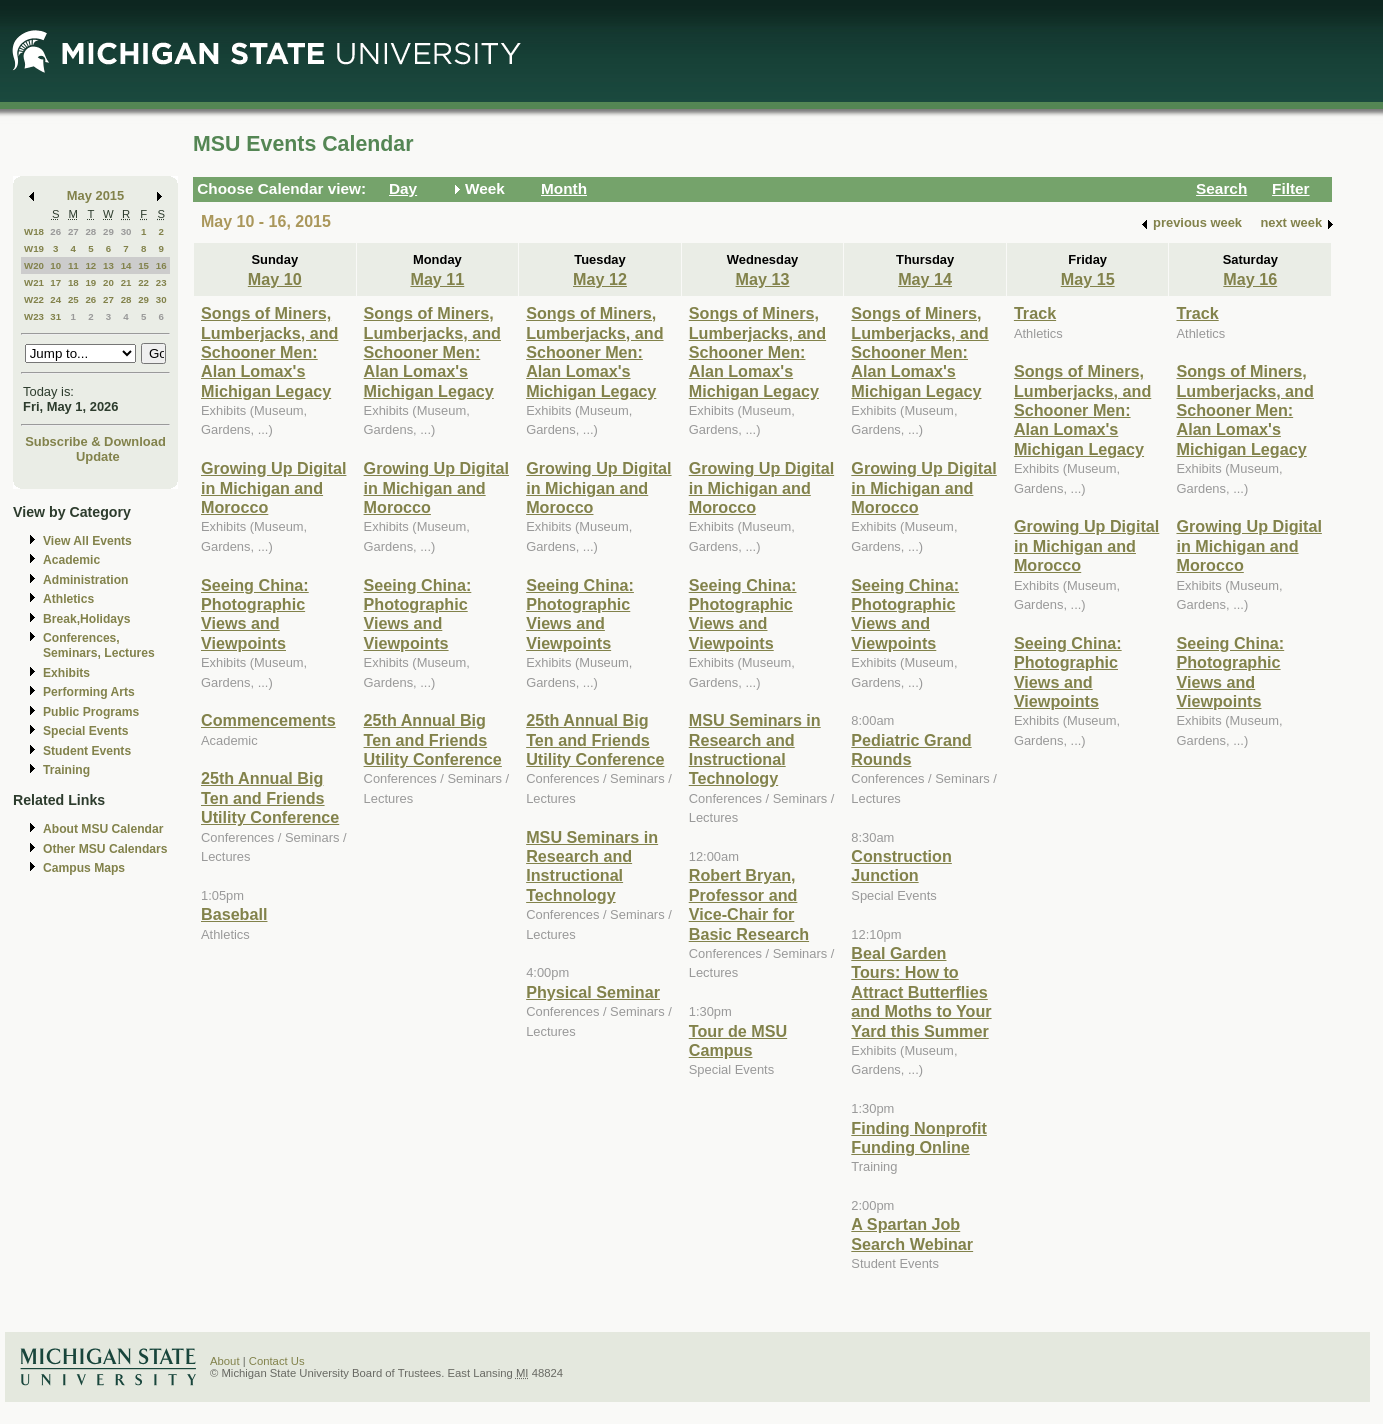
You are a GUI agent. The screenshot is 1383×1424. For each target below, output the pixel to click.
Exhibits (66, 673)
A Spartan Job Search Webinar (912, 1233)
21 (126, 282)
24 (55, 299)
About (225, 1361)
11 (73, 265)
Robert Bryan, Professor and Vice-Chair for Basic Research (749, 904)
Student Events (87, 751)
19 (90, 282)
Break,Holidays (87, 619)
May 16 (1250, 279)
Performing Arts (89, 692)
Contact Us (277, 1361)
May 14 (925, 279)
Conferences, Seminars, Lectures (99, 645)
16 (161, 265)
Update (98, 456)
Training (66, 770)
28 (90, 231)
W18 (34, 231)
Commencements (268, 720)
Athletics (68, 599)
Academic (71, 560)
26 (55, 231)
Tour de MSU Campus (738, 1040)
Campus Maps (84, 868)
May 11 (437, 279)
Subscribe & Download (95, 441)
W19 (34, 248)
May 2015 (95, 195)
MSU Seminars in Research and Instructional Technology (592, 866)
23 (161, 282)
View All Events (87, 541)
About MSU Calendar (103, 829)
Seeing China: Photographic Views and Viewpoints (255, 614)
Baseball (234, 914)
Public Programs (91, 712)
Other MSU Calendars (105, 849)
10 (55, 265)
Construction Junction (901, 865)
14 (126, 265)
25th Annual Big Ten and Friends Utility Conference (270, 797)
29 (108, 231)
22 (143, 282)
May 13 (763, 279)
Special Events (85, 731)
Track (1035, 313)
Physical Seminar (593, 992)
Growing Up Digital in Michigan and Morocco (273, 487)
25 (73, 299)
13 (108, 265)
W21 (34, 282)
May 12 (600, 279)
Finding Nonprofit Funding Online (919, 1137)
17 (55, 282)
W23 (34, 316)
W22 (34, 299)
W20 (34, 265)
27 (73, 231)
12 (90, 265)
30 (126, 231)
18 (73, 282)
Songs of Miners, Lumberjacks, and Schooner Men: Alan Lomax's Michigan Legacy (269, 352)
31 (55, 316)
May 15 (1088, 279)
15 (143, 265)
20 (108, 282)
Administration (85, 580)
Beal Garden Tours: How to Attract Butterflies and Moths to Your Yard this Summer (921, 992)
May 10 (275, 279)
